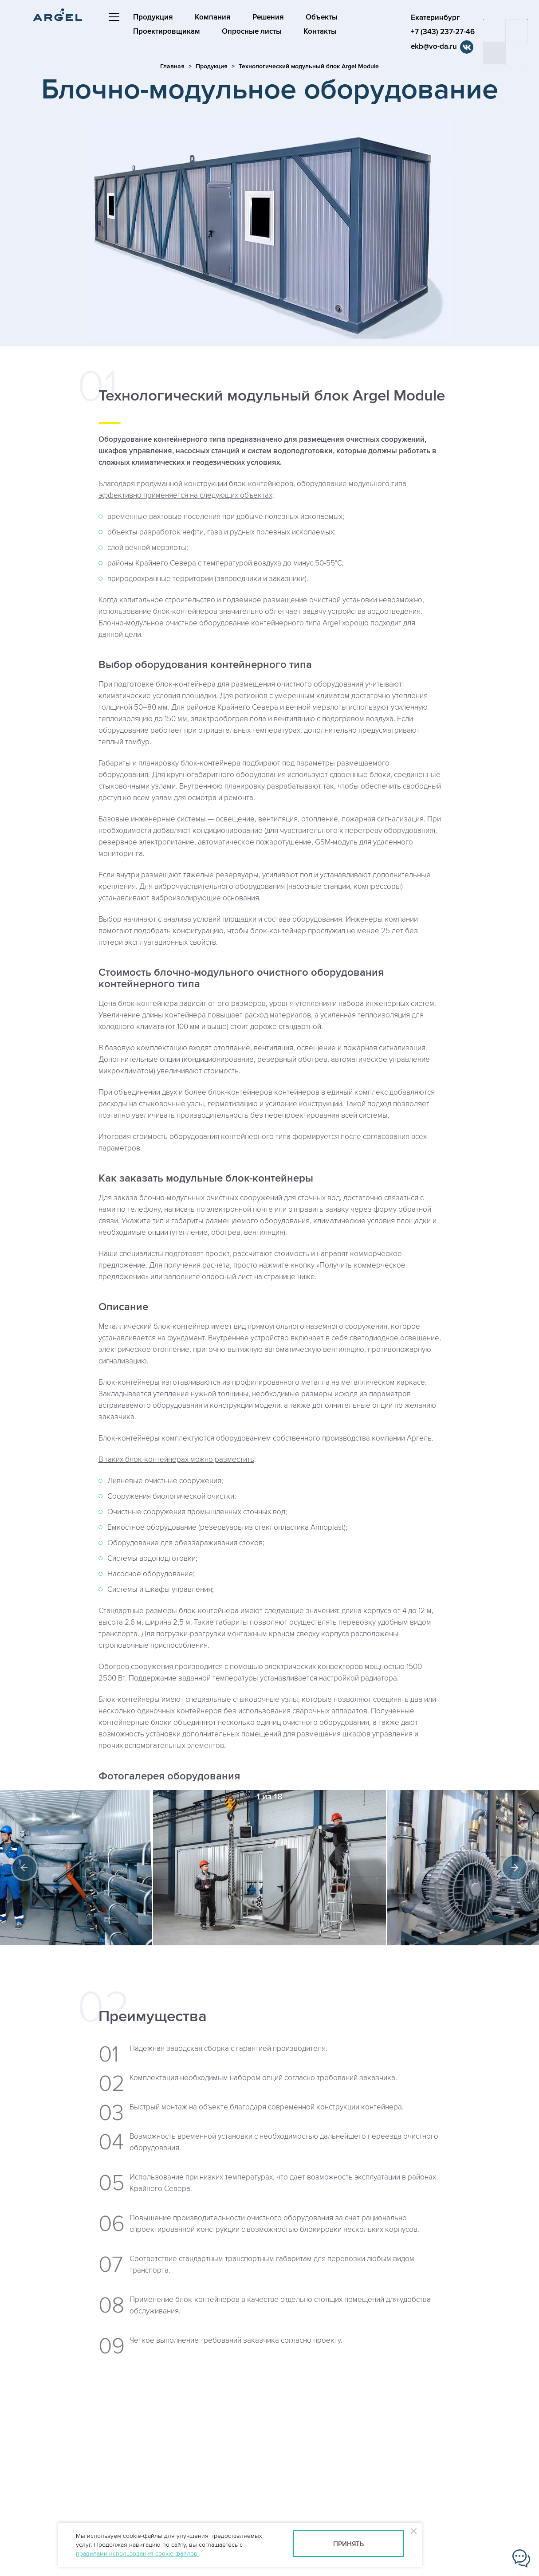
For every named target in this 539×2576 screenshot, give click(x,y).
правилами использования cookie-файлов (137, 2553)
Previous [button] (24, 1867)
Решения (268, 17)
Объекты (322, 17)
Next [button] (514, 1867)
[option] (269, 1867)
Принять (348, 2544)
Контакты (320, 31)
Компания (213, 17)
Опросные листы (252, 31)
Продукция (153, 17)
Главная (172, 66)
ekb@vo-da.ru (434, 46)
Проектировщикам (166, 31)
